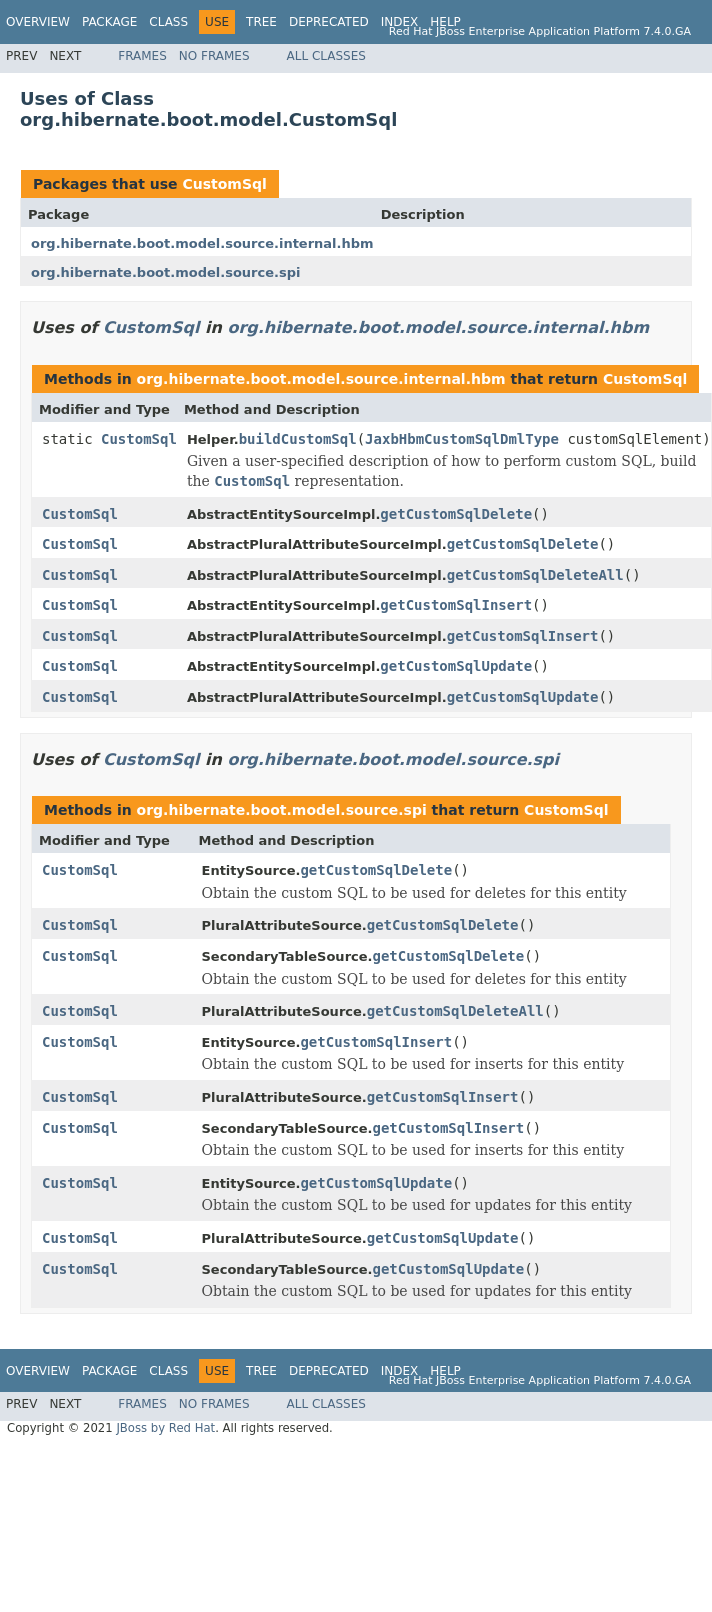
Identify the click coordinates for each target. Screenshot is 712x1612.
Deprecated (329, 22)
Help (445, 22)
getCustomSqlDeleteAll (535, 575)
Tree (261, 22)
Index (400, 22)
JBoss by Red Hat (165, 1428)
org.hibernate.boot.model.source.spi (165, 272)
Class (168, 22)
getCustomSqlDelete (456, 514)
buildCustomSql (298, 439)
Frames (142, 56)
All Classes (326, 56)
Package (109, 22)
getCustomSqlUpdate (456, 666)
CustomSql (224, 184)
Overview (38, 22)
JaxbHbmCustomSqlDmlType (462, 439)
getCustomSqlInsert (456, 605)
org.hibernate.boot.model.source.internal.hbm (202, 243)
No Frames (214, 56)
